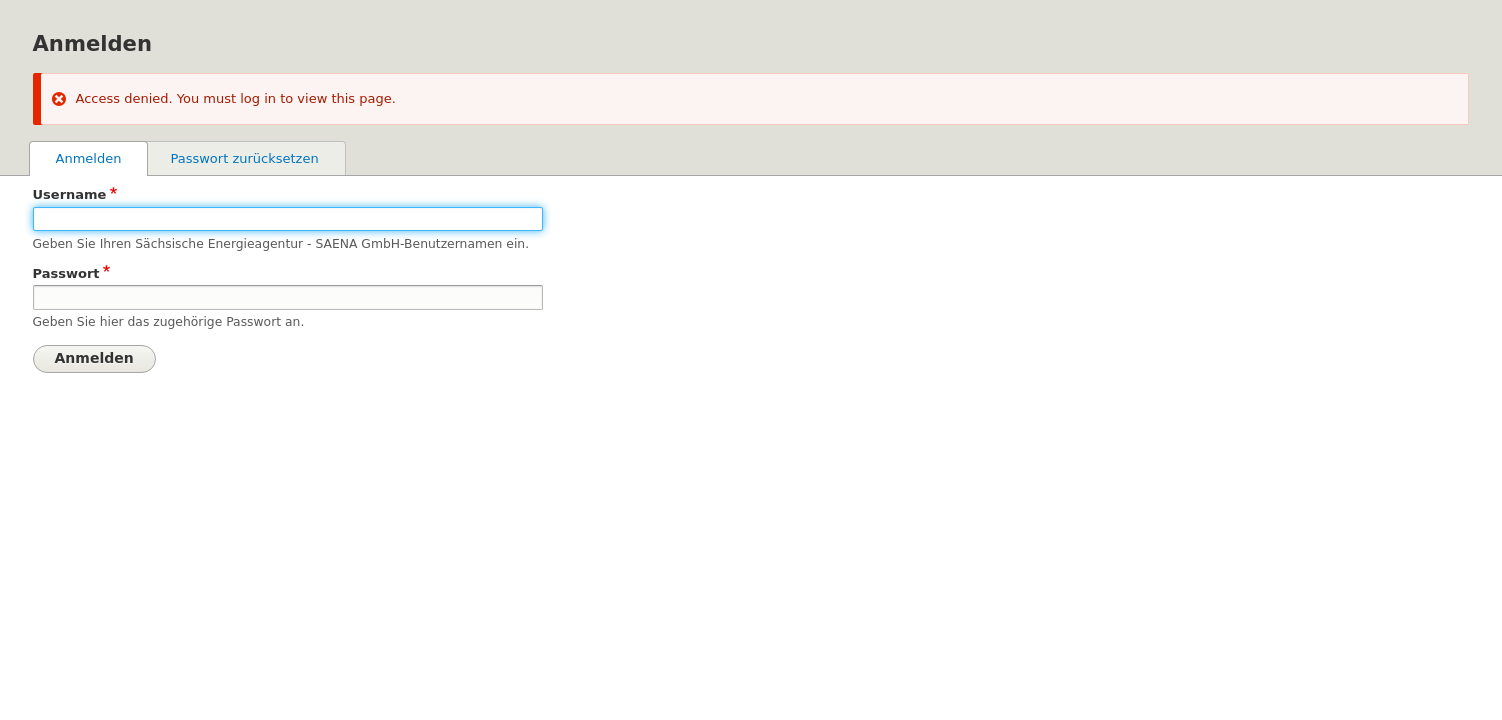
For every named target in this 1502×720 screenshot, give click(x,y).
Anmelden (102, 157)
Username (70, 194)
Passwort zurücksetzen (244, 158)
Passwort (66, 273)
